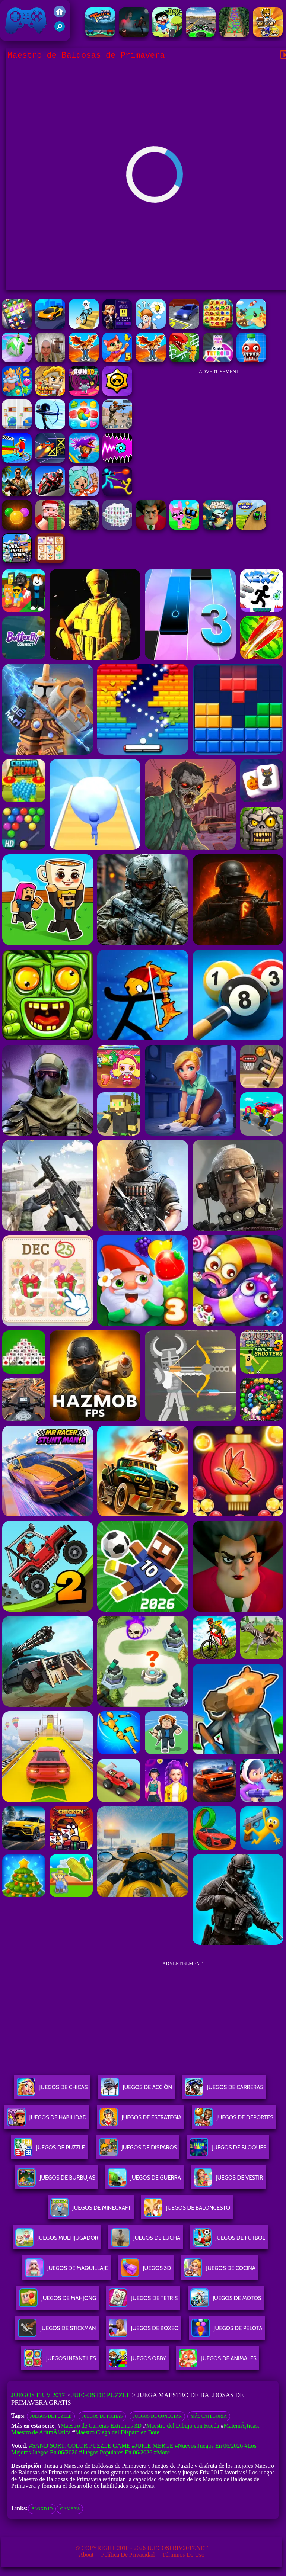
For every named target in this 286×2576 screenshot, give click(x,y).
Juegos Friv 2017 (26, 20)
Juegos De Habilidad (47, 2120)
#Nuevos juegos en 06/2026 (209, 2445)
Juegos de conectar (157, 2416)
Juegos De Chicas (52, 2090)
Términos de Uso (183, 2554)
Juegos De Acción (136, 2090)
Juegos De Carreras (224, 2090)
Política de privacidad (128, 2554)
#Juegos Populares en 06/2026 (115, 2452)
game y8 (70, 2508)
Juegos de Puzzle (101, 2395)
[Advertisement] (219, 425)
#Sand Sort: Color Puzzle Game (79, 2445)
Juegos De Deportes (233, 2120)
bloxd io (42, 2508)
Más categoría (209, 2416)
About (86, 2554)
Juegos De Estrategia (140, 2120)
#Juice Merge (153, 2445)
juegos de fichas (102, 2416)
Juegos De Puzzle (49, 2150)
